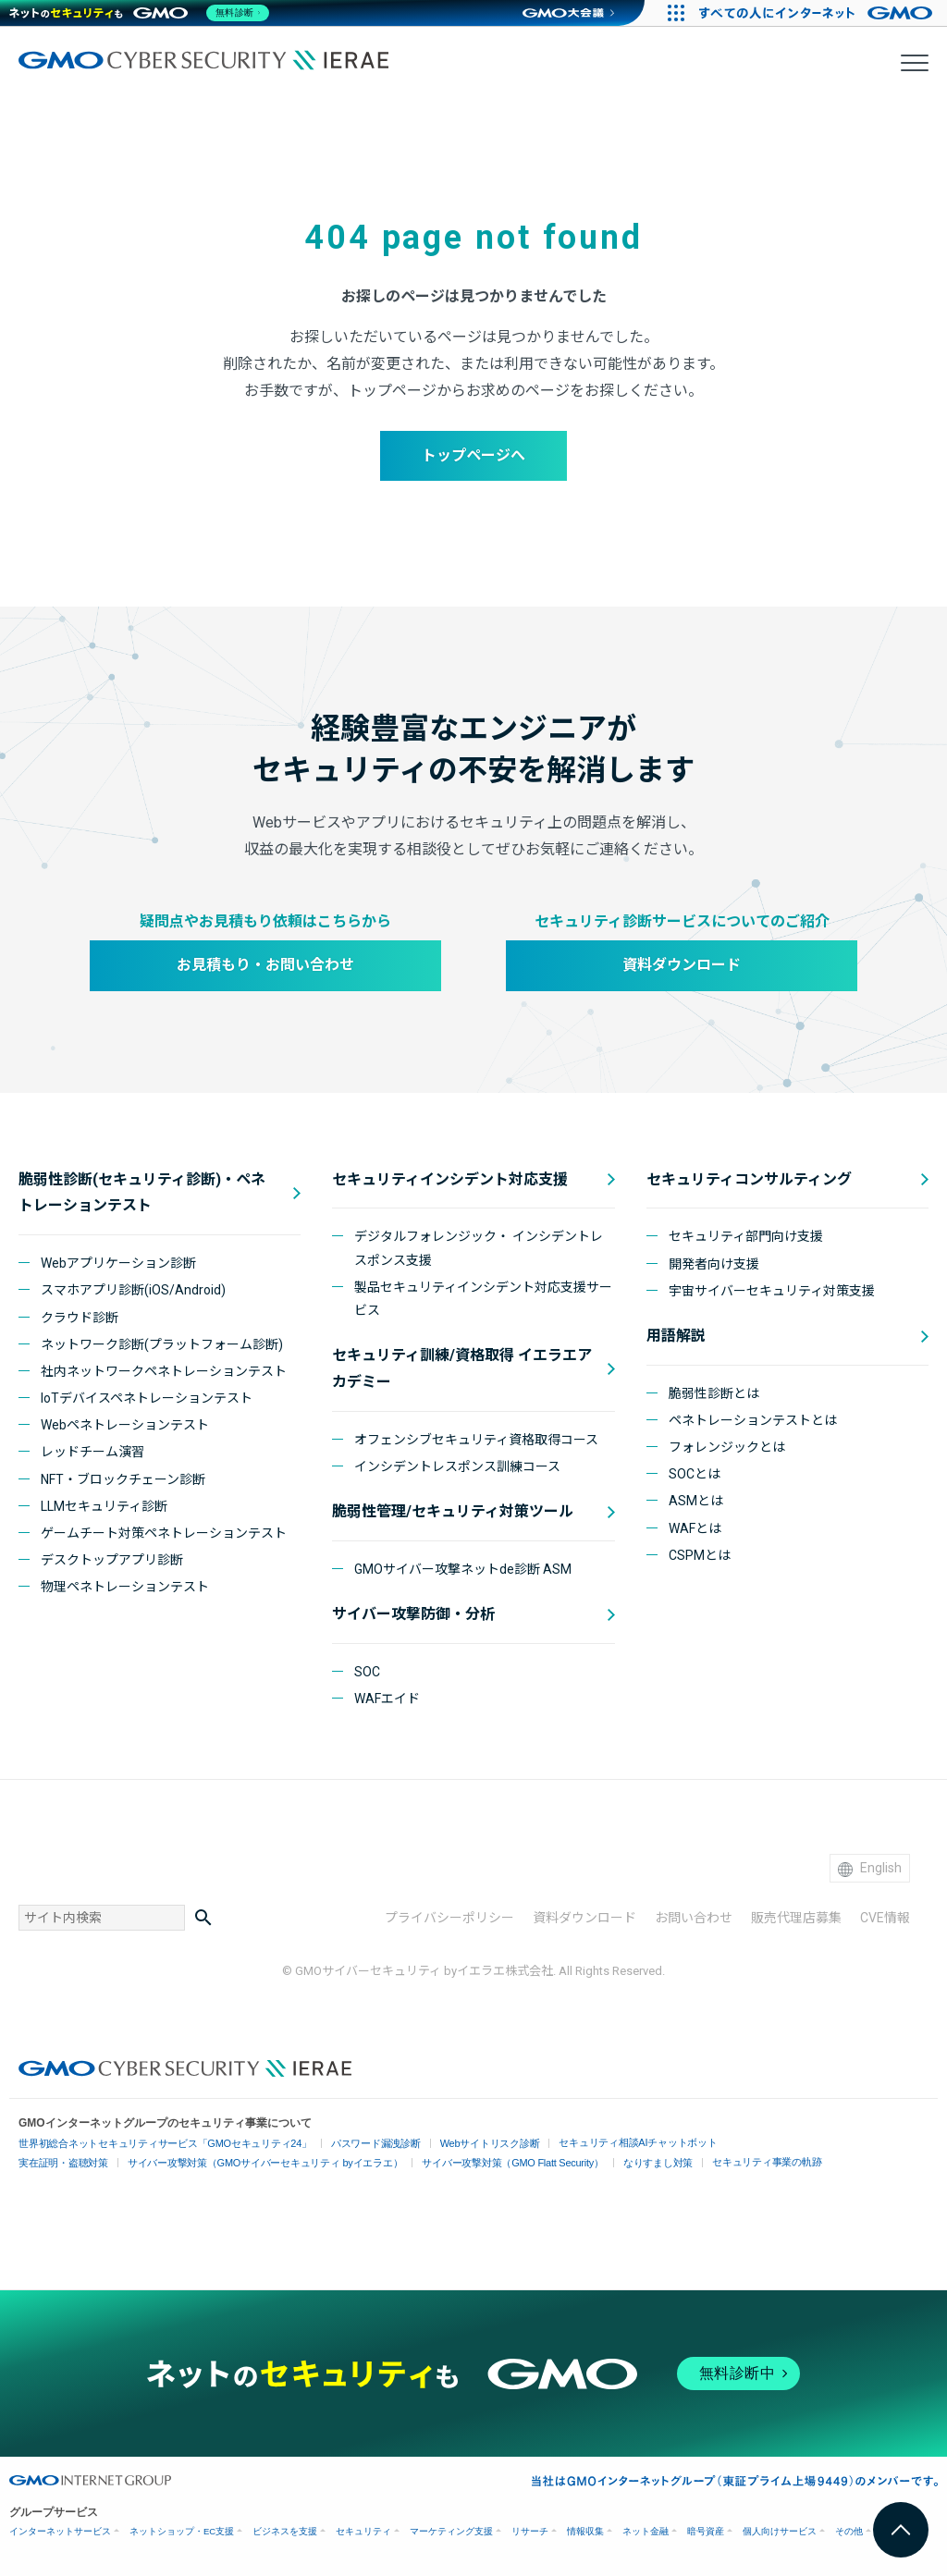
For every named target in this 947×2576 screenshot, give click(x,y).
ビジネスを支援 (284, 2531)
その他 (849, 2531)
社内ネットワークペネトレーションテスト (164, 1371)
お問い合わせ (693, 1917)
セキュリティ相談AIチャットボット (598, 2142)
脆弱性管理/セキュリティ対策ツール (452, 1511)
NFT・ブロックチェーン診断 (123, 1479)
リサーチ (529, 2531)
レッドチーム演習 (92, 1451)
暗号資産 (705, 2531)
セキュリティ (363, 2531)
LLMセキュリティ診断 (104, 1506)
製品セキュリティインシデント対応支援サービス (483, 1299)
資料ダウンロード (681, 965)
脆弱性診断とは (714, 1393)
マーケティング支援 (451, 2531)
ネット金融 (645, 2531)
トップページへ (473, 455)
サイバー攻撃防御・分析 (413, 1614)
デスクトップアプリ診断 (112, 1559)
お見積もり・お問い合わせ (265, 965)
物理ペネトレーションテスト (125, 1586)
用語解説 (676, 1335)
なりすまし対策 (619, 2163)
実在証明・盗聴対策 (60, 2163)
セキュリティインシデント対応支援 (450, 1179)
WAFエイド (387, 1698)
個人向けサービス (780, 2531)
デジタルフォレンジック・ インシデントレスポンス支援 (478, 1248)
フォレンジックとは (727, 1447)
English (870, 1868)
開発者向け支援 (714, 1264)
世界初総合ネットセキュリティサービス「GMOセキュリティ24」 (154, 2144)
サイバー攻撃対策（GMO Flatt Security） (482, 2163)
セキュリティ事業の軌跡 (722, 2161)
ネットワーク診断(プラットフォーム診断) (162, 1344)
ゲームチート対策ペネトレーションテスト (164, 1533)
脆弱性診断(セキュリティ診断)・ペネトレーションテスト (141, 1193)
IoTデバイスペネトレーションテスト (146, 1398)
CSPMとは (700, 1555)
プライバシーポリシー (449, 1917)
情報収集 (585, 2531)
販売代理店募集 (796, 1917)
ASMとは (696, 1500)
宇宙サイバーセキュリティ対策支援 (772, 1290)
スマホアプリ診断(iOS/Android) (133, 1289)
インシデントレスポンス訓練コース (457, 1466)
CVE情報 (885, 1917)
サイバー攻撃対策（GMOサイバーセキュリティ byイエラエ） (249, 2163)
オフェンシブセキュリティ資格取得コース (476, 1439)
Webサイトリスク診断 (459, 2144)
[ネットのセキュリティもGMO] (142, 13)
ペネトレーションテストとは (753, 1420)
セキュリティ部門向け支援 (746, 1236)
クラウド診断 (79, 1317)
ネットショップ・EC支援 (181, 2531)
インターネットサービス (60, 2531)
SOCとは (694, 1473)
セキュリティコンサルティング (749, 1179)
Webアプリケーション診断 (118, 1263)
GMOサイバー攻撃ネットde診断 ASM (463, 1569)
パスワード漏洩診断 (352, 2144)
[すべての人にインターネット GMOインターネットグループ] (818, 13)
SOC (367, 1671)
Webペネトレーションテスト (125, 1424)
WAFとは (695, 1528)
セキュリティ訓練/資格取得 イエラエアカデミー (462, 1368)
